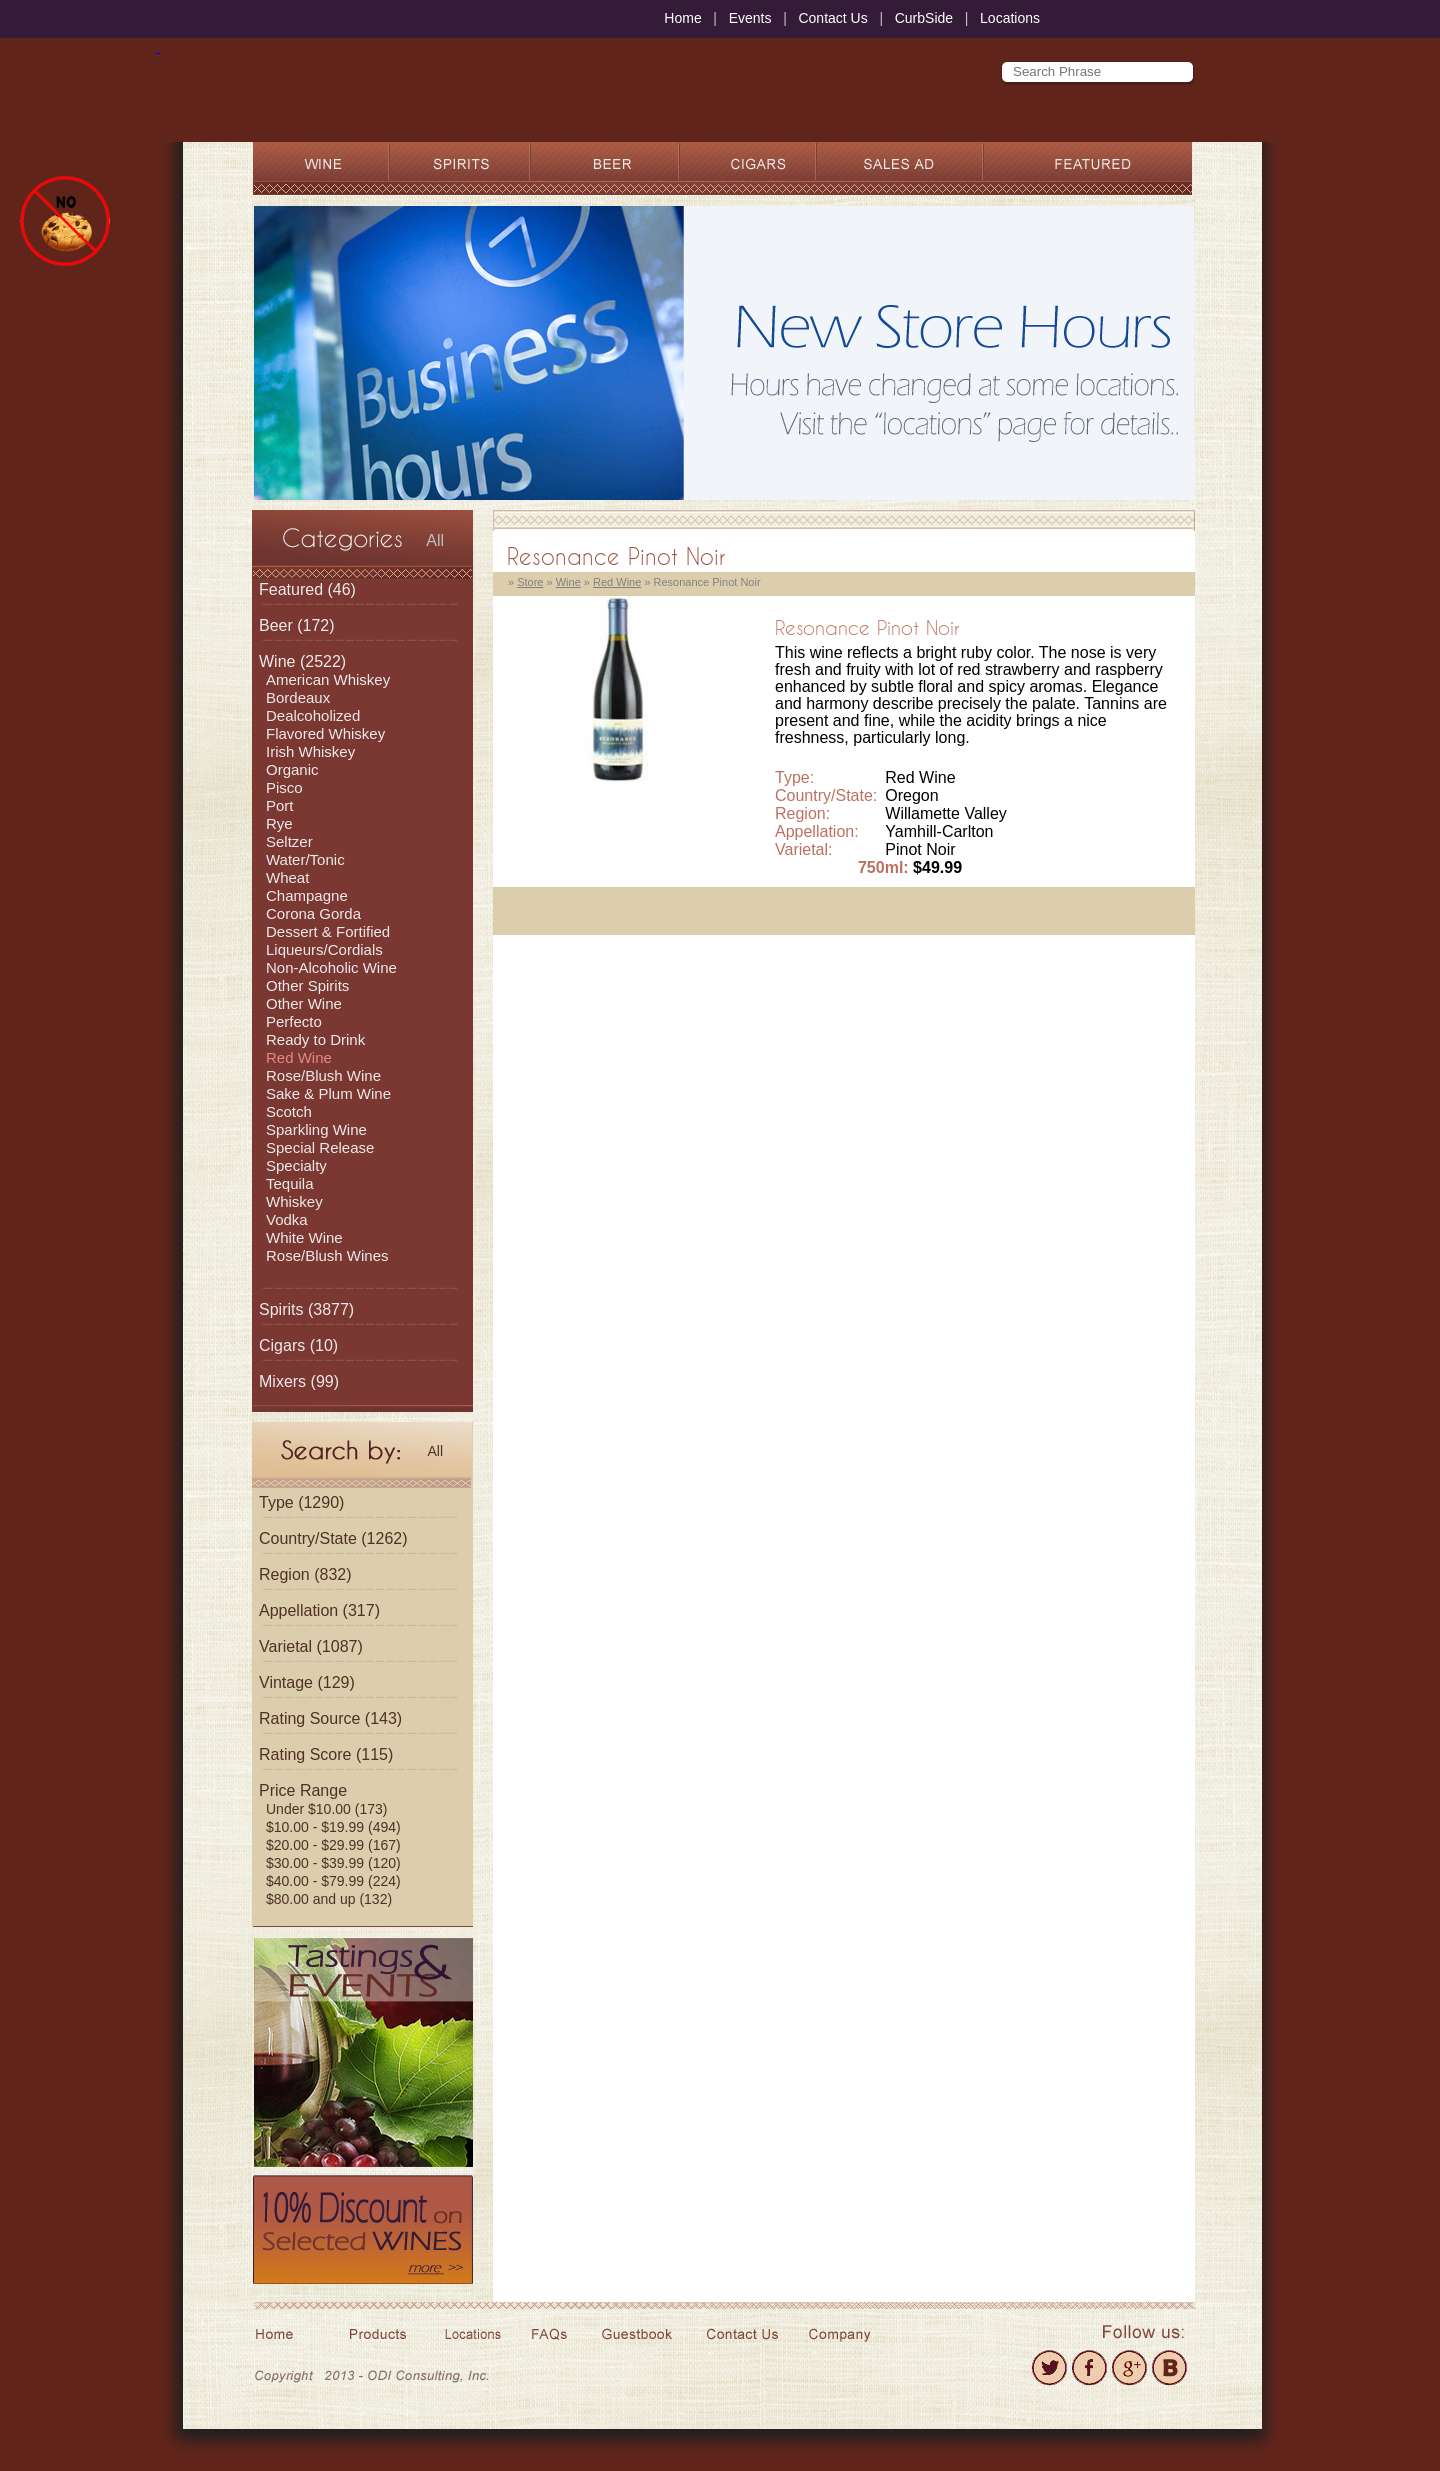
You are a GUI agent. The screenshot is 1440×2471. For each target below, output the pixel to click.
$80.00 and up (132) (329, 1899)
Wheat (287, 877)
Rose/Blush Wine (323, 1075)
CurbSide (924, 18)
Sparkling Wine (316, 1129)
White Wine (304, 1237)
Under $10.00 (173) (326, 1809)
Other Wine (304, 1003)
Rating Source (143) (330, 1718)
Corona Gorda (313, 913)
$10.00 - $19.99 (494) (333, 1827)
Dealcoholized (313, 715)
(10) (298, 1345)
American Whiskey (328, 679)
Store (530, 582)
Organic (292, 769)
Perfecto (294, 1021)
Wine (277, 661)
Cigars (282, 1345)
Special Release (320, 1147)
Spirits (281, 1309)
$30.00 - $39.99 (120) (333, 1863)
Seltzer (289, 841)
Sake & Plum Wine (328, 1093)
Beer (276, 625)
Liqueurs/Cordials (324, 949)
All (435, 540)
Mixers (282, 1381)
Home (682, 18)
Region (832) (305, 1574)
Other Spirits (307, 985)
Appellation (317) (319, 1610)
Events (750, 18)
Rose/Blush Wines (327, 1255)
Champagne (307, 895)
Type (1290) (301, 1502)
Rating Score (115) (326, 1754)
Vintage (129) (307, 1682)
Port (280, 805)
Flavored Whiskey (325, 733)
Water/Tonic (305, 859)
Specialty (296, 1165)
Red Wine (299, 1057)
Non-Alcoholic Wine (331, 967)
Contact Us (832, 18)
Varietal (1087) (311, 1646)
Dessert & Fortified (328, 931)
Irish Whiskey (310, 751)
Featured (291, 589)
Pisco (284, 787)
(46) (307, 589)
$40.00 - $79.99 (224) (333, 1881)
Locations (1010, 18)
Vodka (287, 1219)
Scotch (289, 1111)
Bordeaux (298, 697)
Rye (279, 823)
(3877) (306, 1309)
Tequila (290, 1183)
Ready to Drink (315, 1039)
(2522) (302, 661)
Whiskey (294, 1201)
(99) (299, 1381)
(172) (297, 625)
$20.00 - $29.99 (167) (333, 1845)
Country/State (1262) (333, 1538)
